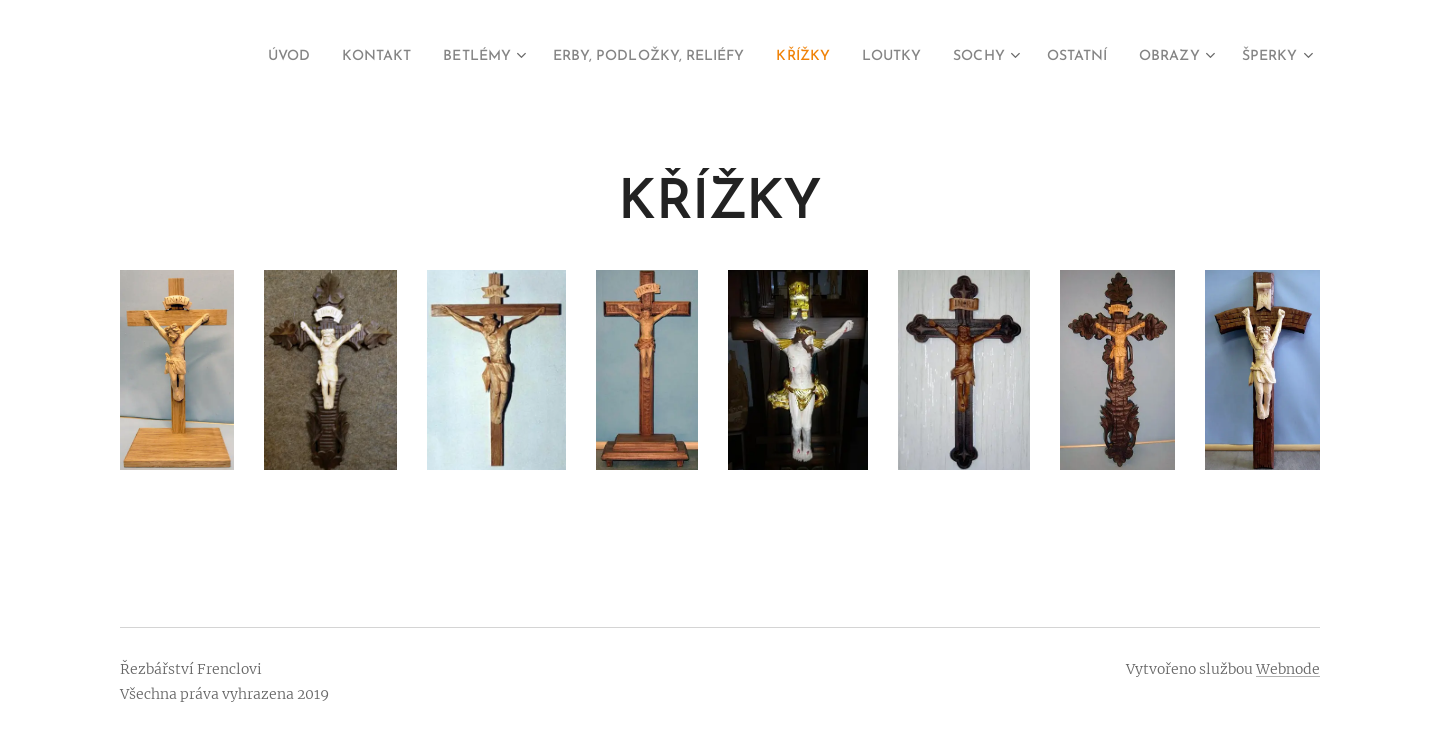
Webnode (1288, 669)
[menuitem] (217, 57)
